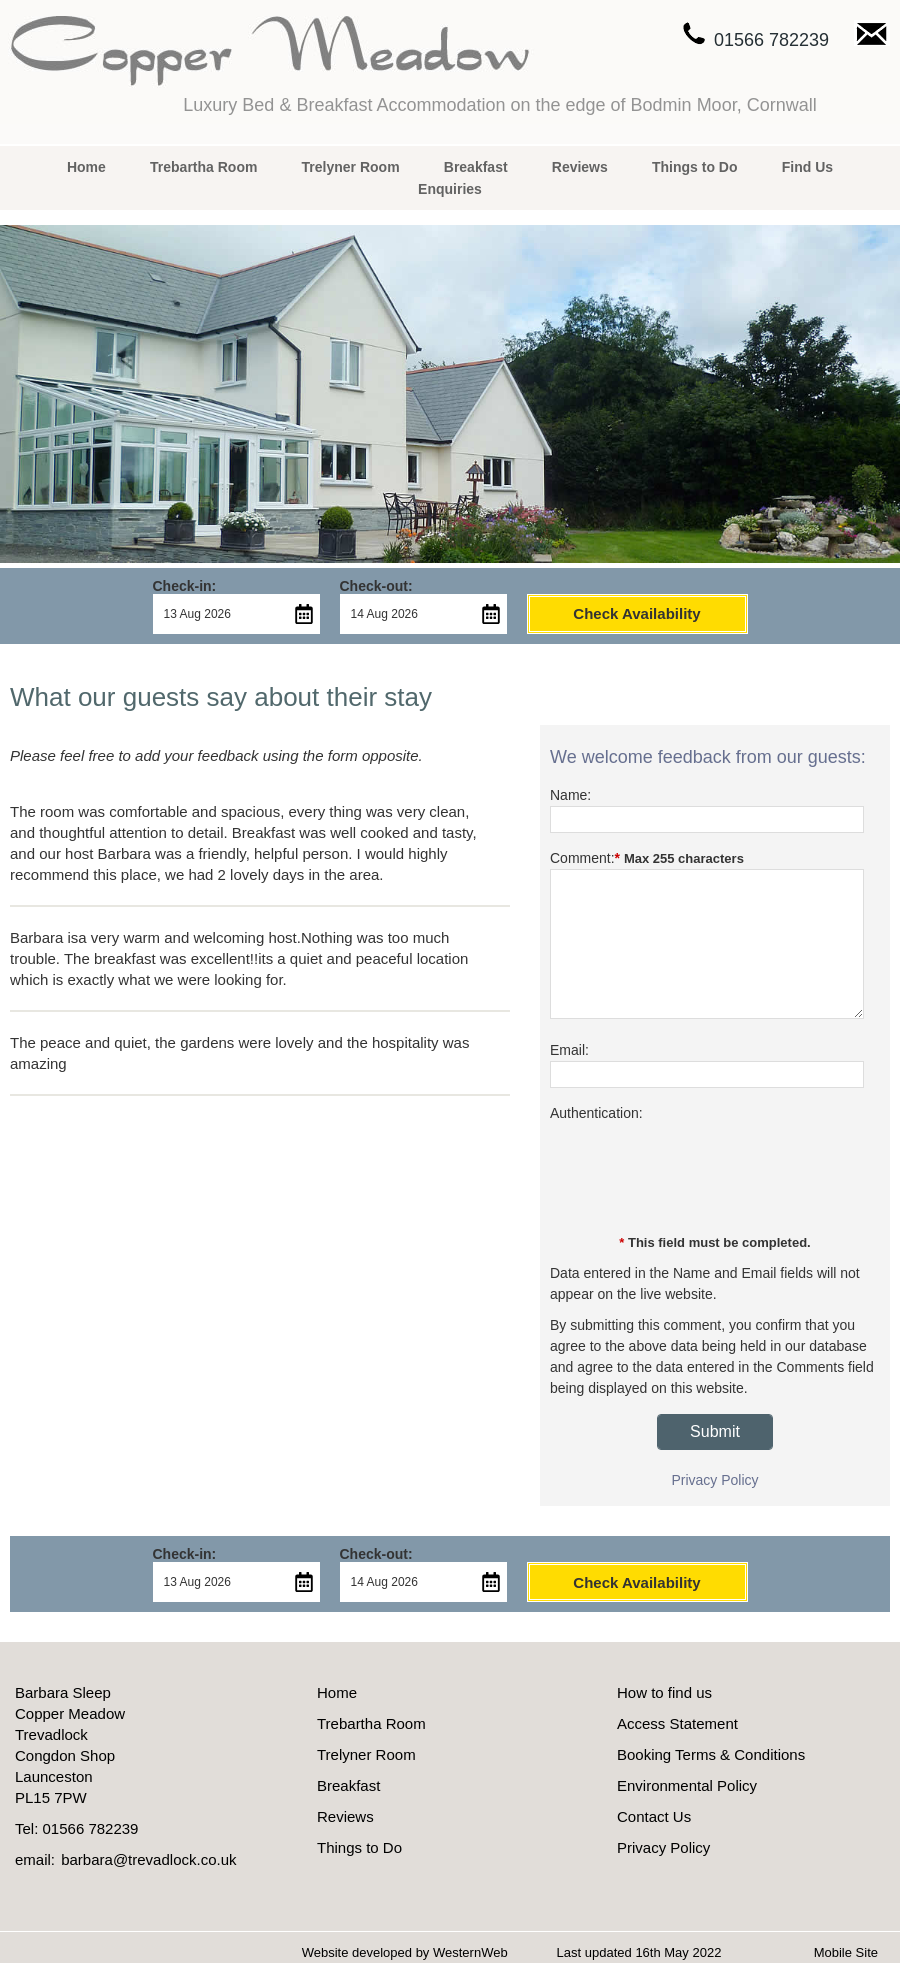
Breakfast (476, 167)
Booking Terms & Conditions (711, 1754)
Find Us (807, 167)
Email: (569, 1050)
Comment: (582, 858)
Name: (570, 795)
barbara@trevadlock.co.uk (148, 1859)
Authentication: (596, 1113)
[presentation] (702, 1178)
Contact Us (654, 1816)
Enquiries (450, 189)
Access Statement (677, 1723)
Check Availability (636, 613)
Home (86, 167)
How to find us (664, 1692)
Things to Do (695, 167)
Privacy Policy (714, 1480)
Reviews (580, 167)
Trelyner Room (351, 167)
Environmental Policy (687, 1785)
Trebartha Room (203, 167)
